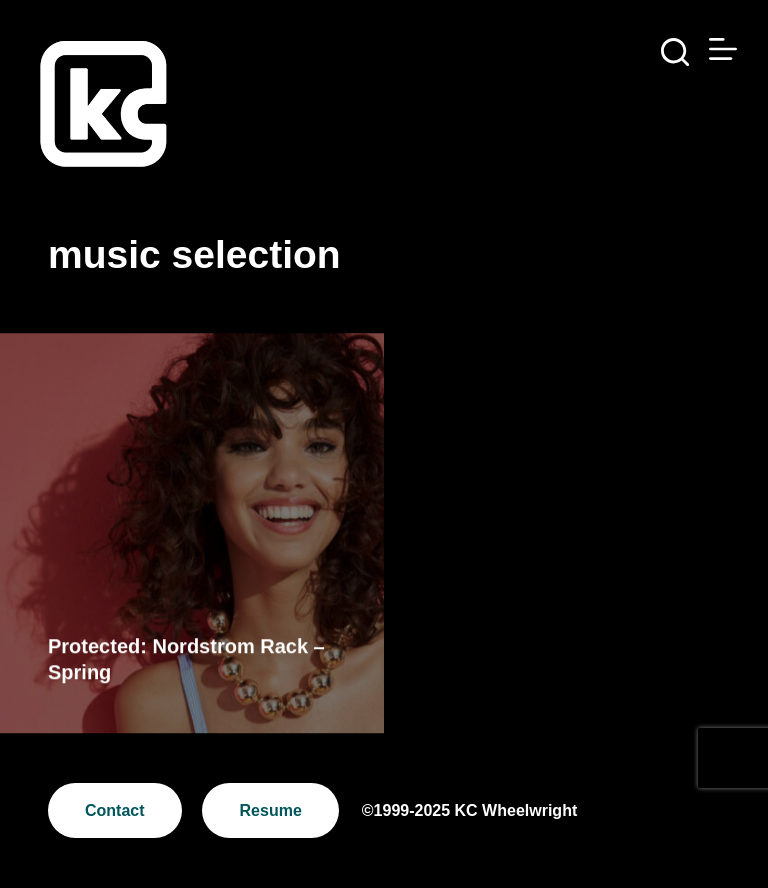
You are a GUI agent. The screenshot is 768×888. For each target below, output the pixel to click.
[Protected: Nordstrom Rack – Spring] (192, 533)
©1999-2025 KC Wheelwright (469, 810)
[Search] (675, 52)
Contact (115, 810)
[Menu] (723, 49)
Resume (271, 810)
